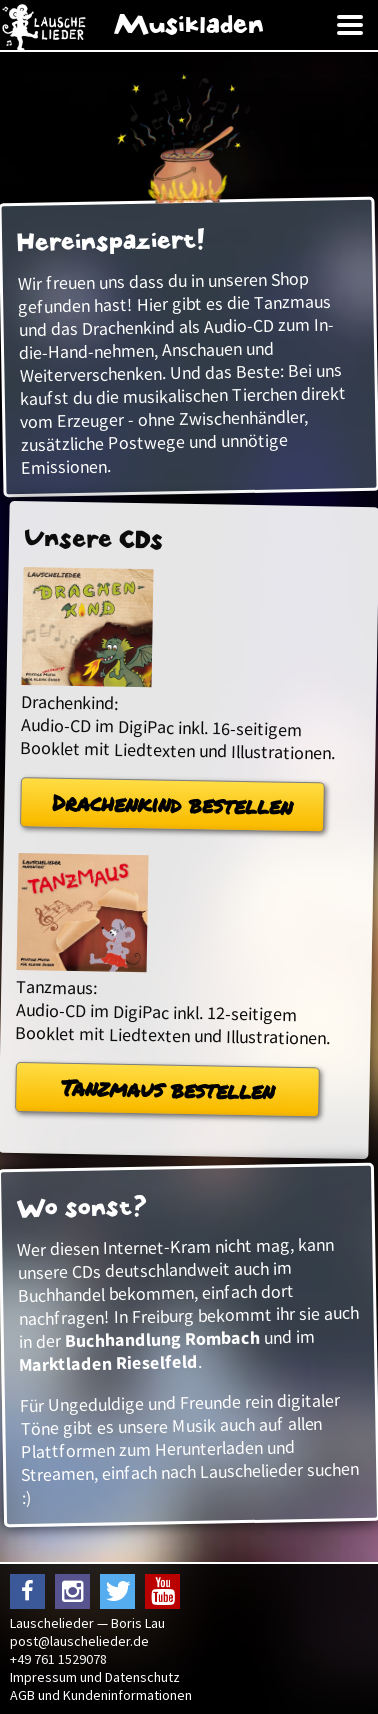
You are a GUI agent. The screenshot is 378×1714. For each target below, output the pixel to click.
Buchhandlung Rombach (162, 1339)
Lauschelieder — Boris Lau (87, 1623)
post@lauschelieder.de (79, 1641)
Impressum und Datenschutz (95, 1677)
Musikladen (189, 25)
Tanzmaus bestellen (168, 1089)
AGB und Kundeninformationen (101, 1695)
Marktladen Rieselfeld (108, 1363)
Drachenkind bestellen (172, 803)
